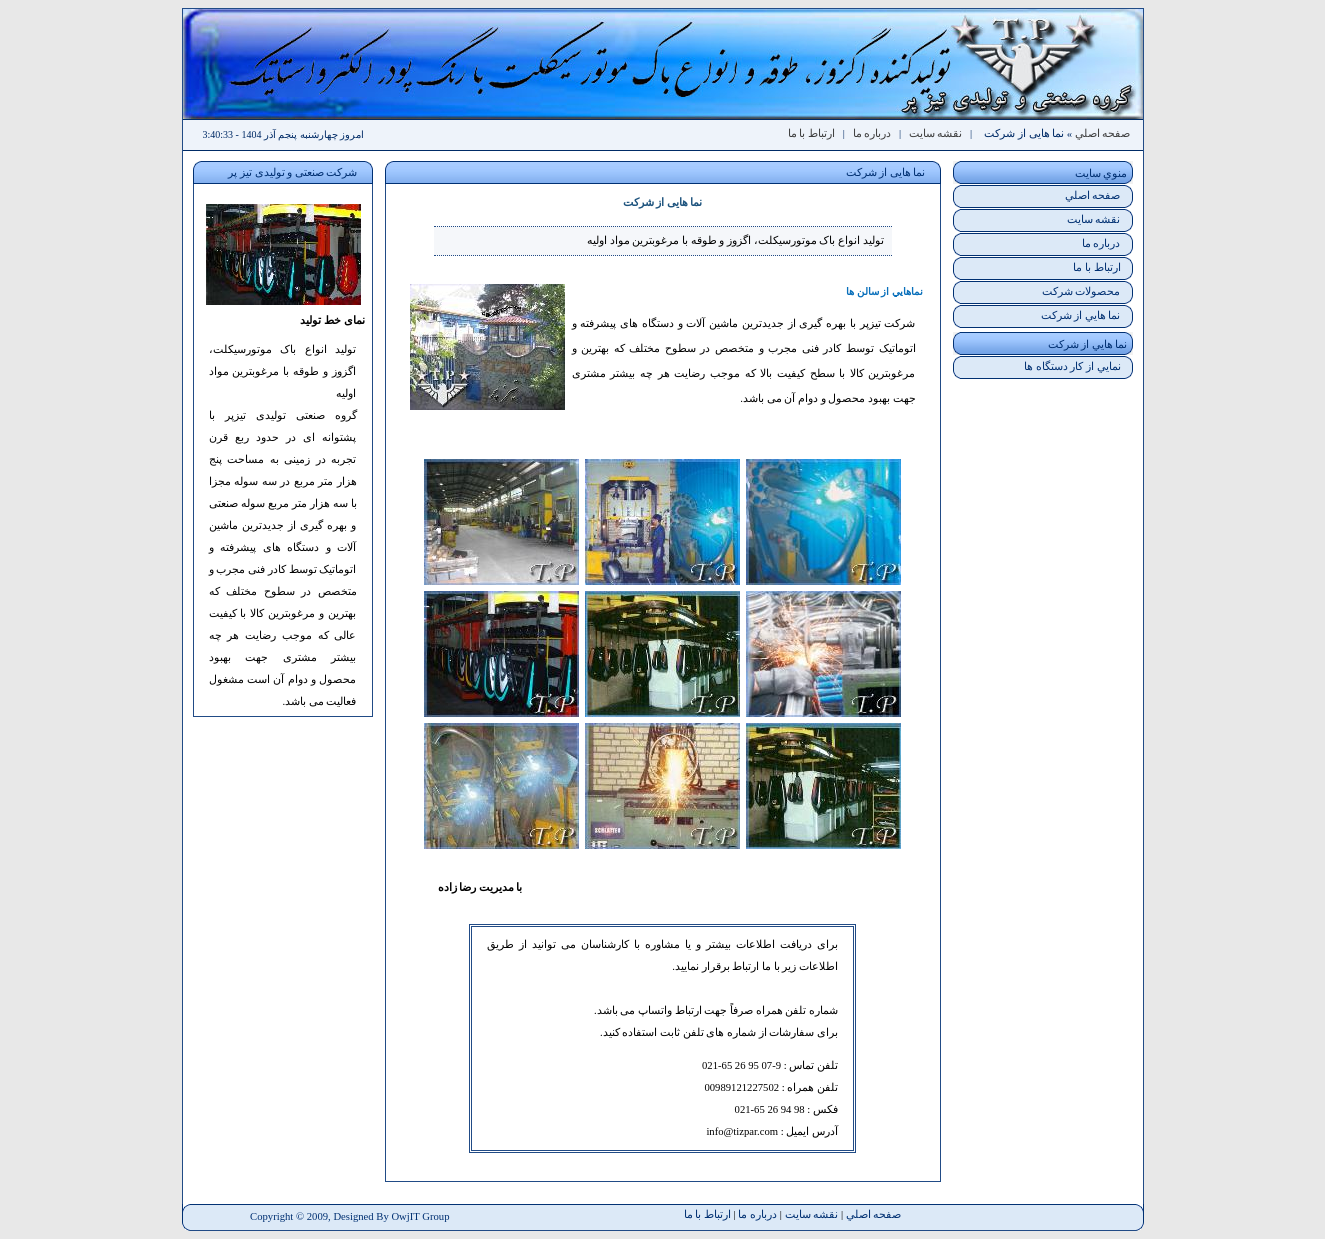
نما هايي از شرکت (1081, 315)
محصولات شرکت (1081, 291)
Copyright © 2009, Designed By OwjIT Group (349, 1216)
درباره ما (872, 133)
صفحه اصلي (1103, 133)
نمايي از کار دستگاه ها (1072, 366)
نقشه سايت (936, 133)
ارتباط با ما (811, 133)
